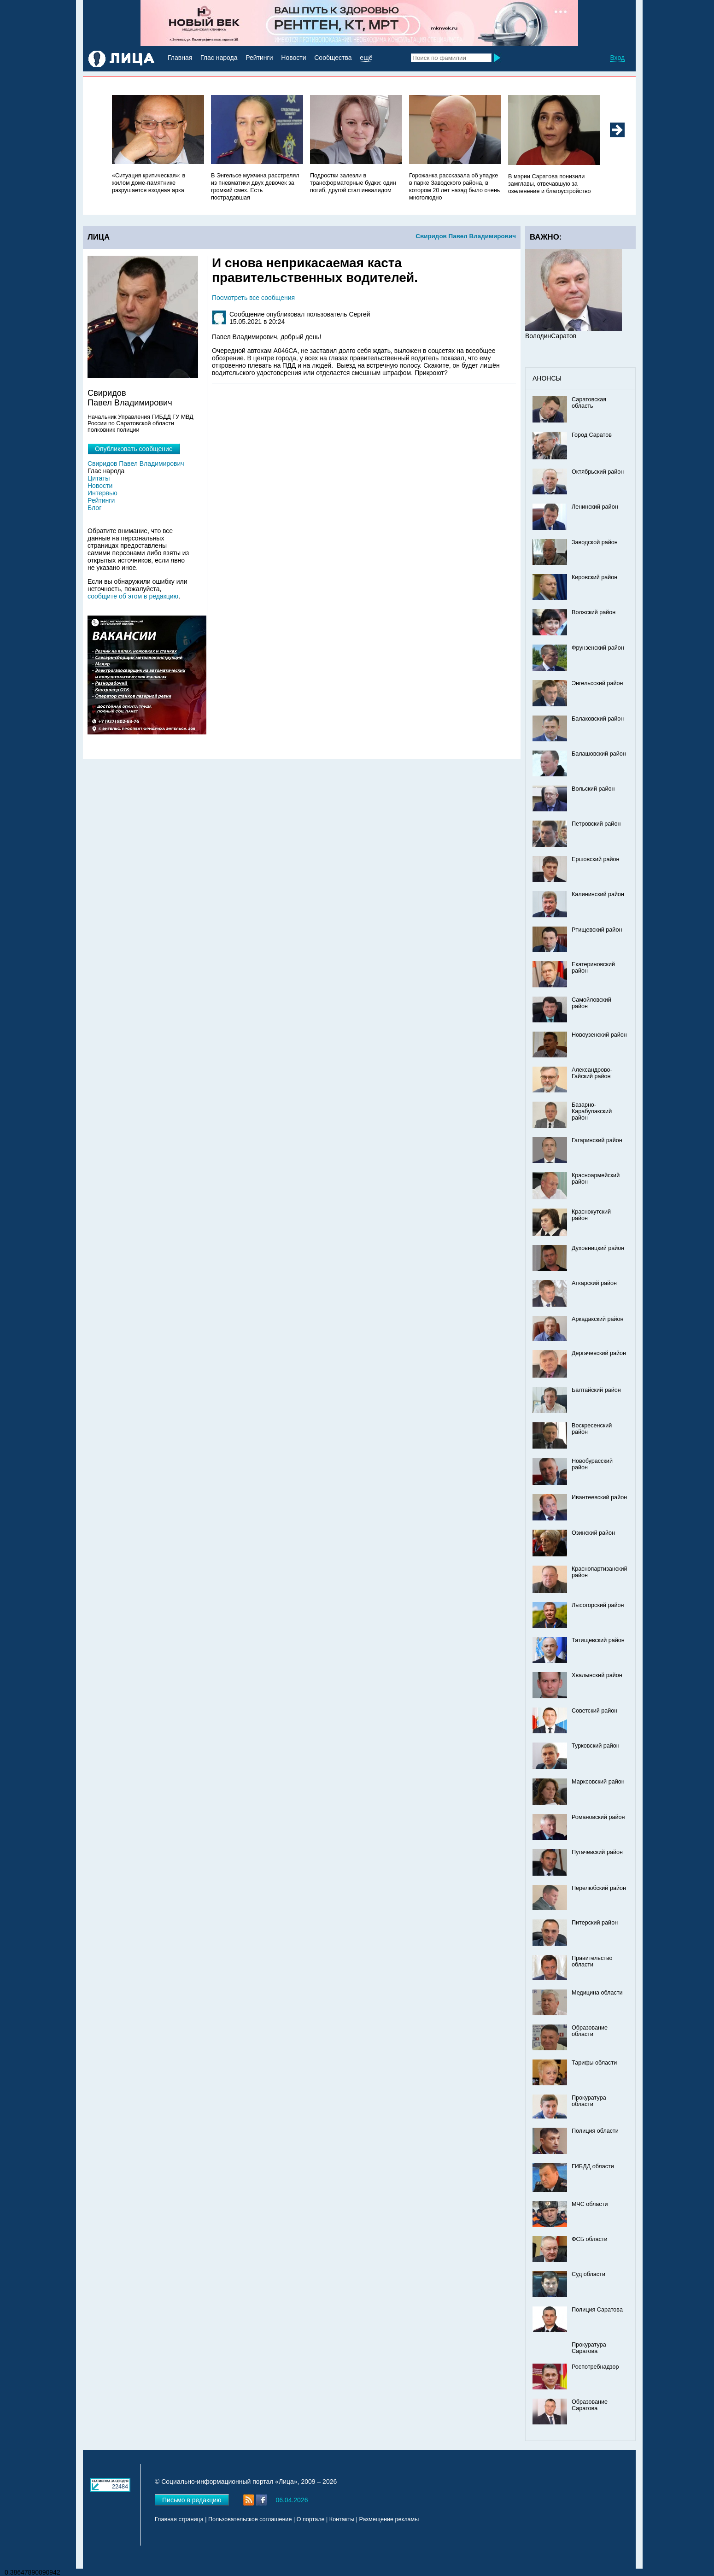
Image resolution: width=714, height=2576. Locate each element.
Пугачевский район (597, 1852)
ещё (366, 57)
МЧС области (590, 2204)
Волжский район (593, 612)
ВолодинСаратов (550, 336)
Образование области (590, 2030)
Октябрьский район (598, 472)
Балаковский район (598, 719)
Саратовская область (589, 402)
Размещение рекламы (389, 2519)
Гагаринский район (597, 1140)
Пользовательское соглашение (250, 2519)
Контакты (341, 2519)
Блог (94, 507)
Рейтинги (259, 57)
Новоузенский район (599, 1035)
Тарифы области (594, 2063)
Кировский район (594, 577)
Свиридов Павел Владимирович (466, 236)
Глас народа (218, 57)
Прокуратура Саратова (589, 2347)
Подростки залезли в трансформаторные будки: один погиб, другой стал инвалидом (353, 183)
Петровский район (596, 824)
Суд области (588, 2274)
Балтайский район (596, 1390)
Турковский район (596, 1746)
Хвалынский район (597, 1675)
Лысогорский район (598, 1605)
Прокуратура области (589, 2101)
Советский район (594, 1711)
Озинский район (593, 1533)
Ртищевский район (597, 930)
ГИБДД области (593, 2166)
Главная (180, 57)
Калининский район (598, 894)
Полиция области (595, 2131)
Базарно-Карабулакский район (592, 1111)
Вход (617, 57)
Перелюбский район (599, 1888)
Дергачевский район (599, 1353)
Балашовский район (599, 754)
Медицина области (597, 1992)
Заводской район (595, 542)
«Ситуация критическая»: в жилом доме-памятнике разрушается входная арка (148, 183)
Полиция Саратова (597, 2309)
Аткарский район (594, 1283)
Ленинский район (595, 507)
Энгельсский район (597, 683)
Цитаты (99, 478)
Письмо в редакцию (192, 2500)
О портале (311, 2519)
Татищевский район (598, 1640)
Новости (293, 57)
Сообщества (332, 57)
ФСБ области (590, 2239)
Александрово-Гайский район (592, 1073)
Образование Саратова (590, 2405)
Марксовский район (598, 1781)
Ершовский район (595, 859)
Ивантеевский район (599, 1497)
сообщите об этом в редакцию (133, 596)
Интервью (102, 493)
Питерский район (595, 1922)
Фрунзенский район (598, 648)
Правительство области (592, 1961)
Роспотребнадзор (595, 2367)
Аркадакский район (598, 1319)
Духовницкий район (598, 1248)
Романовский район (598, 1817)
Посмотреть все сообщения (253, 297)
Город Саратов (592, 435)
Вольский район (593, 789)
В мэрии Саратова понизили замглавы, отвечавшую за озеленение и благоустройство (549, 183)
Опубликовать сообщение (134, 448)
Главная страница (179, 2519)
